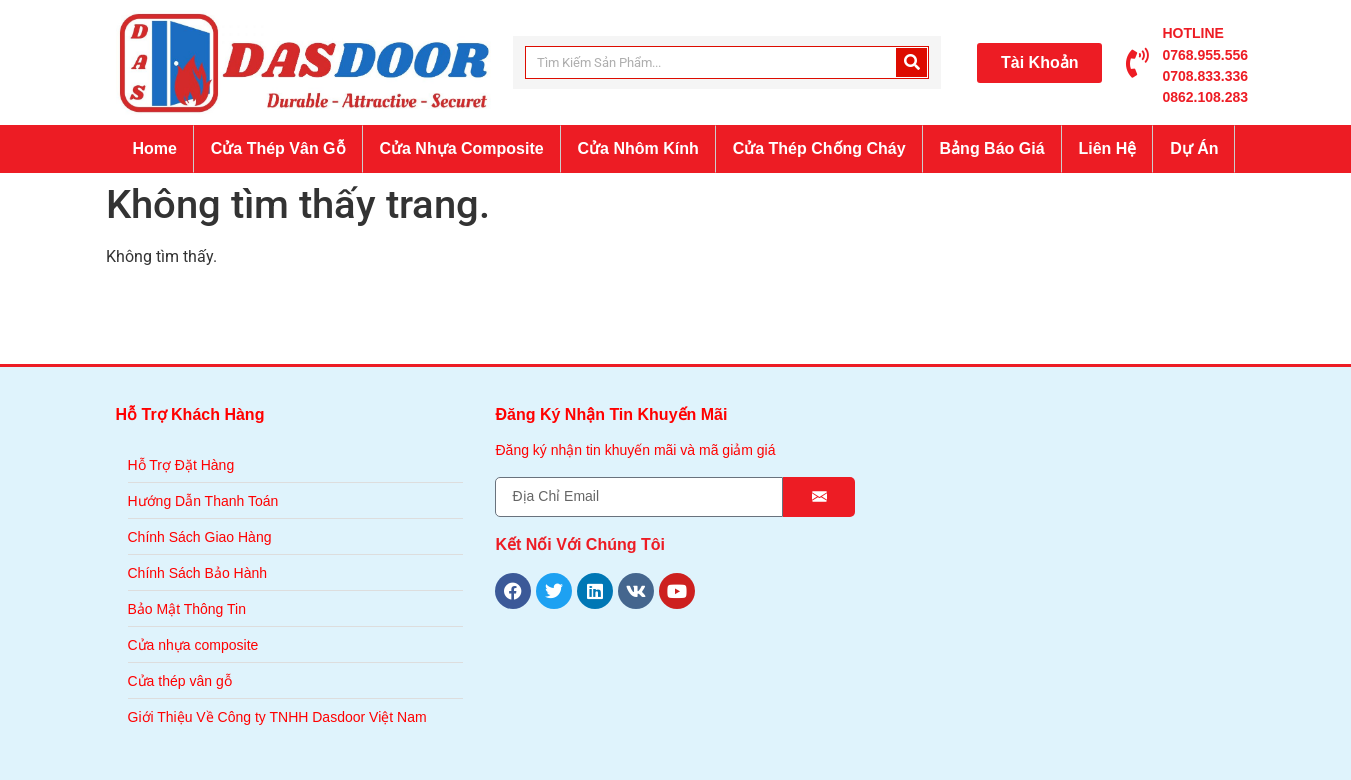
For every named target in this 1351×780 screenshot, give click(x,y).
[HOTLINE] (1137, 63)
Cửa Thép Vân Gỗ (278, 148)
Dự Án (1194, 148)
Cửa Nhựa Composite (461, 148)
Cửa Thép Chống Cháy (819, 148)
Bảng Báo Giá (992, 148)
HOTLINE (1192, 33)
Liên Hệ (1107, 148)
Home (154, 148)
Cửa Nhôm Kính (638, 148)
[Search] (911, 62)
